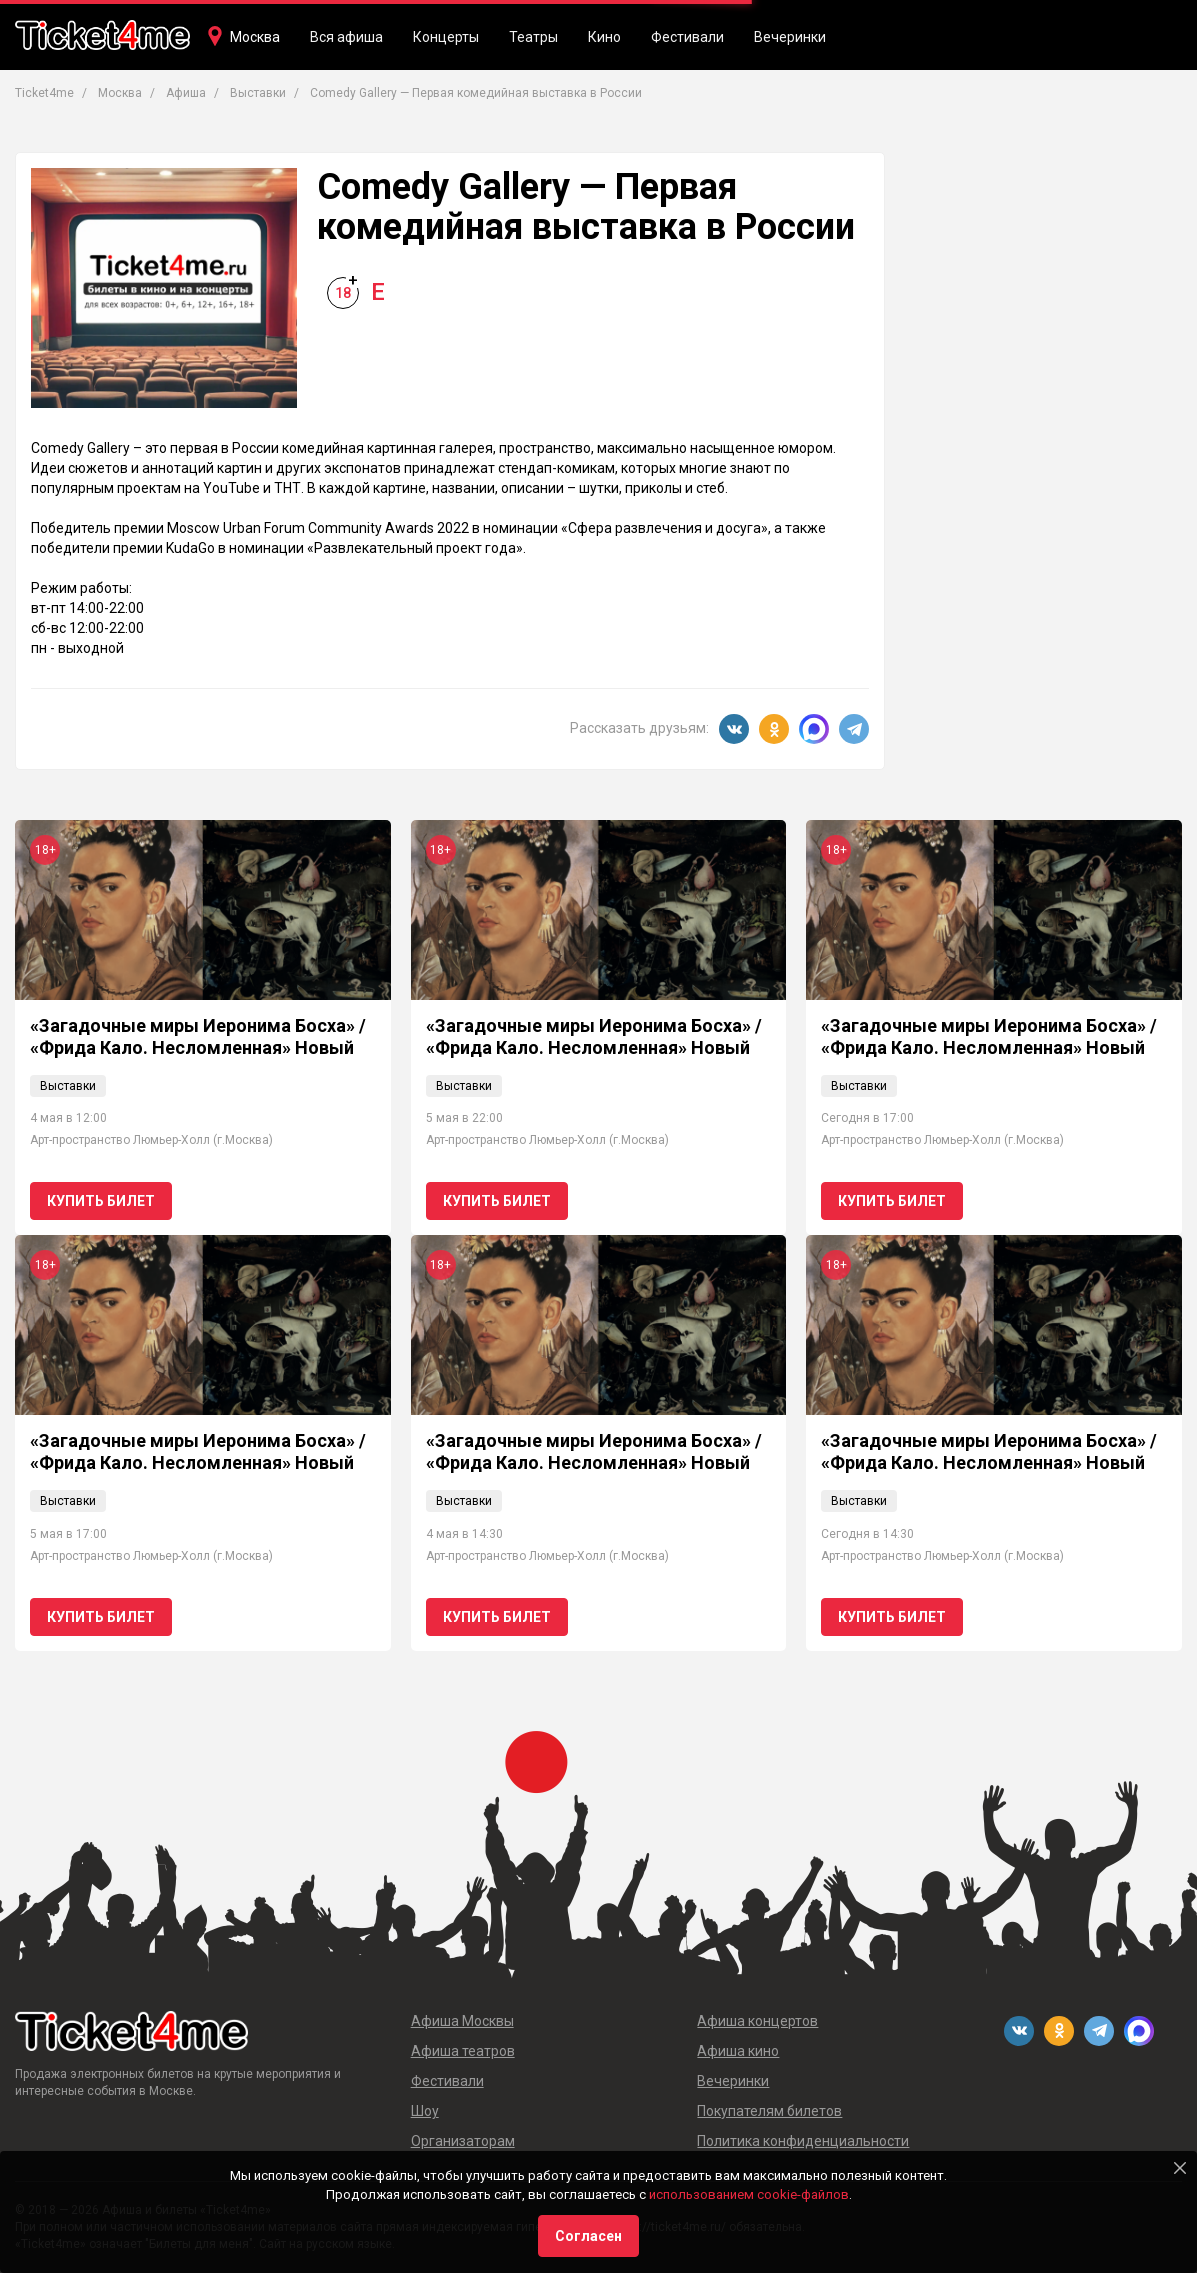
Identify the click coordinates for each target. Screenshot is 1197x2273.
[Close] (1180, 2168)
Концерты (446, 37)
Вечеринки (790, 37)
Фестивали (687, 37)
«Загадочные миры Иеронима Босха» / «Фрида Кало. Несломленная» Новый (198, 1036)
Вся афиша (346, 37)
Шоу (425, 2111)
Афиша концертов (757, 2021)
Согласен (588, 2236)
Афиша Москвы (462, 2021)
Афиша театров (463, 2051)
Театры (533, 37)
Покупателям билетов (769, 2111)
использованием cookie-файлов (749, 2194)
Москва (255, 37)
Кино (604, 37)
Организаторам (463, 2141)
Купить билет (101, 1201)
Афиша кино (738, 2051)
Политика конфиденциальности (803, 2141)
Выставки (68, 1086)
